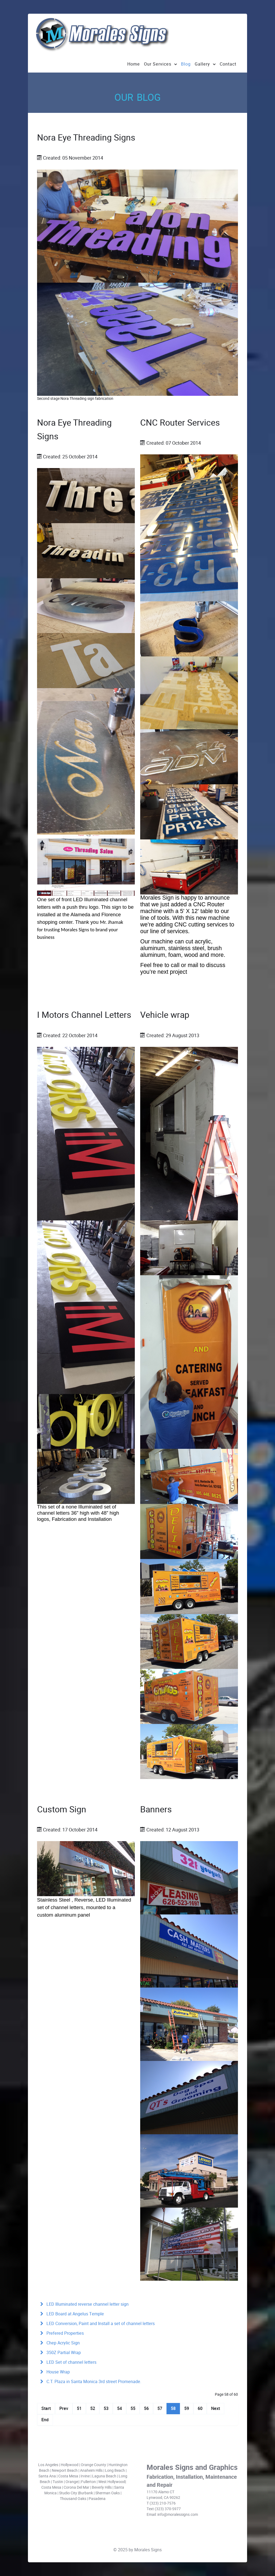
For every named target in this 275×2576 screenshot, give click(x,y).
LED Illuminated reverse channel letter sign (87, 2304)
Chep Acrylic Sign (62, 2343)
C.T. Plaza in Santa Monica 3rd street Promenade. (93, 2382)
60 (200, 2408)
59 (186, 2408)
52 (92, 2408)
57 (159, 2408)
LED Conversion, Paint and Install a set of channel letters (100, 2323)
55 (133, 2408)
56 (146, 2408)
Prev (63, 2408)
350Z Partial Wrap (63, 2352)
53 (106, 2408)
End (45, 2420)
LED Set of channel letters (70, 2362)
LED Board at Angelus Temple (74, 2314)
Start (46, 2408)
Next (215, 2408)
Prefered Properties (64, 2333)
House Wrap (57, 2372)
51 (79, 2408)
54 (119, 2408)
